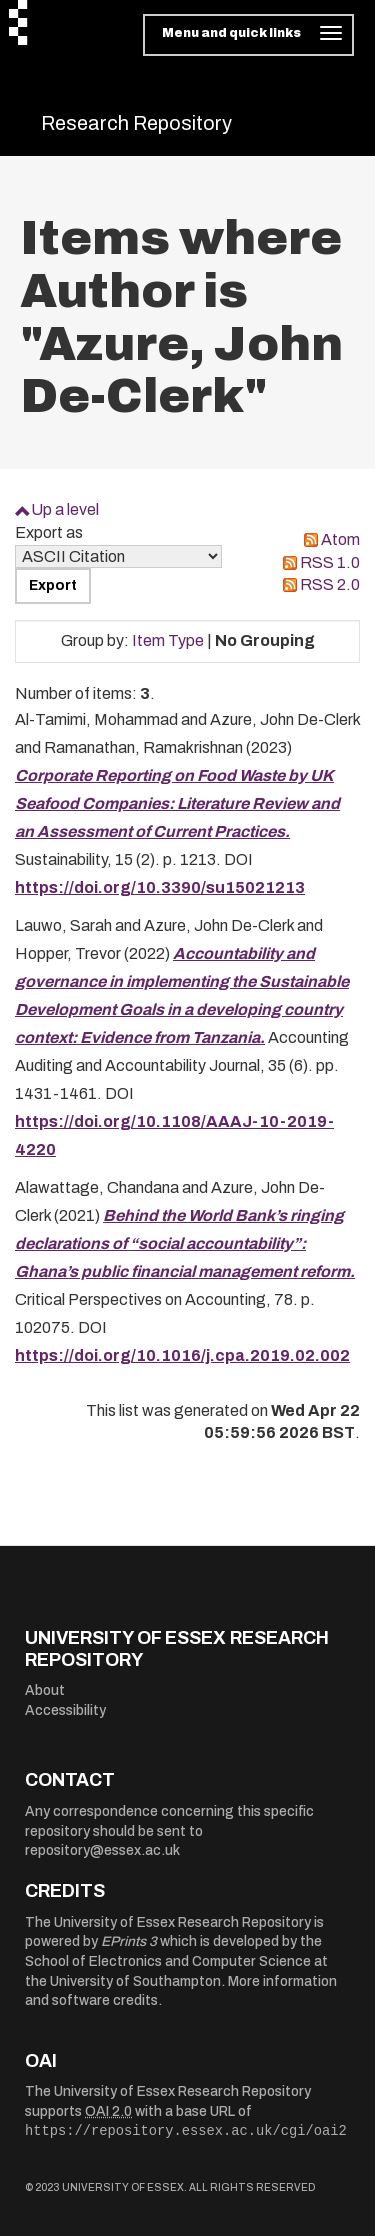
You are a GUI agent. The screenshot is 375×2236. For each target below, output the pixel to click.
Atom (340, 539)
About (45, 1690)
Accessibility (65, 1710)
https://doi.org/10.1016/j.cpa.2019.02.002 (182, 1355)
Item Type (168, 640)
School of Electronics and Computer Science (168, 1961)
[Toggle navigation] (248, 35)
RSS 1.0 (330, 562)
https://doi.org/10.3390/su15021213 (160, 887)
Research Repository (136, 123)
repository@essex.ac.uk (102, 1850)
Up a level (65, 509)
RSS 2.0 (330, 584)
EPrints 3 (129, 1941)
